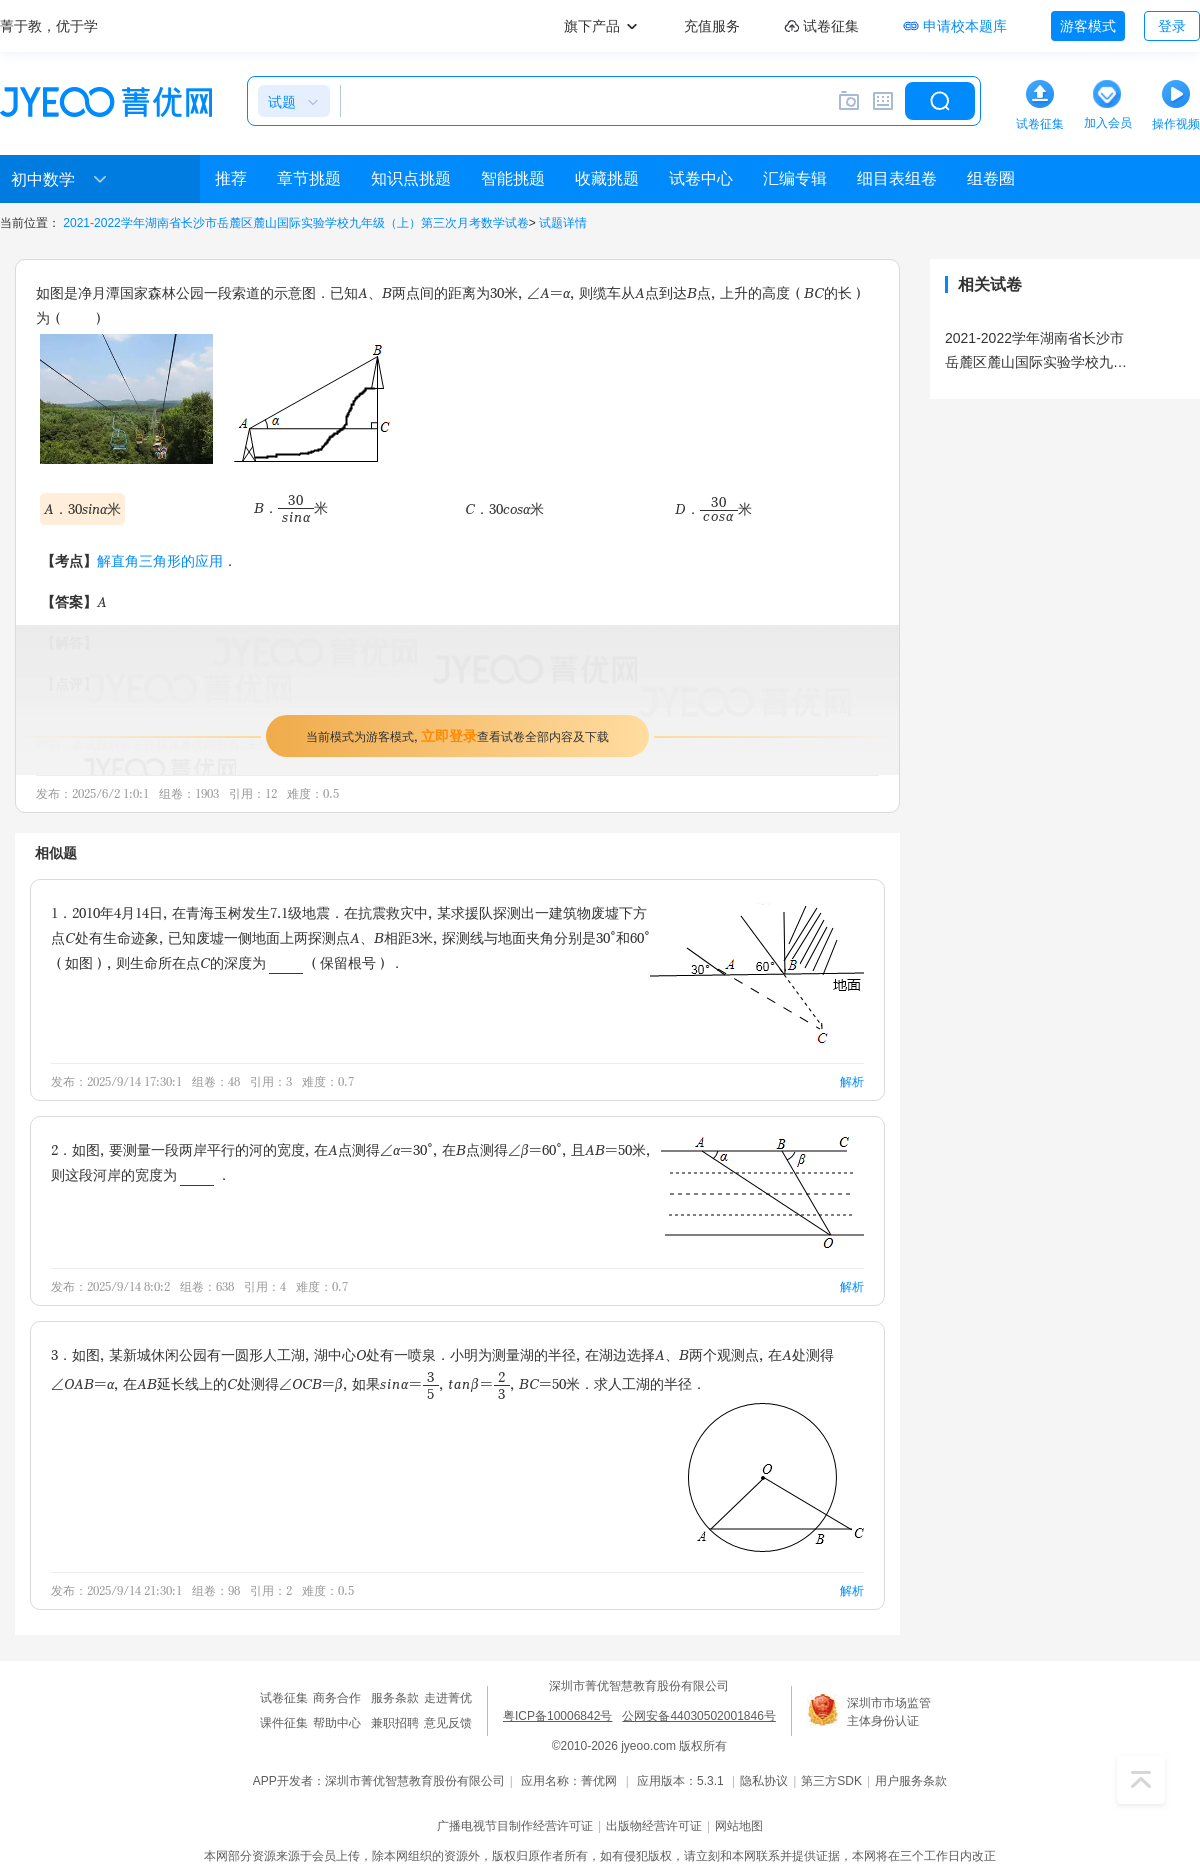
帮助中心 (337, 1723)
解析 (852, 1081)
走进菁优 (448, 1698)
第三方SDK (831, 1781)
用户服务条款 (911, 1781)
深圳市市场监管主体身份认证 (889, 1712)
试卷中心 (701, 178)
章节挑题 (309, 178)
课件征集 (284, 1723)
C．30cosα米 (504, 508)
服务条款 (395, 1698)
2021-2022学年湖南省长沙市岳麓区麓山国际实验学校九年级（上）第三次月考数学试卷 (295, 223)
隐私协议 (764, 1781)
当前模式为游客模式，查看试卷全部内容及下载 (457, 735)
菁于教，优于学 (49, 26)
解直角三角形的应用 (160, 560)
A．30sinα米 (82, 508)
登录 (1172, 26)
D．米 (713, 509)
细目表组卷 (897, 178)
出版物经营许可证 (654, 1826)
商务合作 (337, 1698)
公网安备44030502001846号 (698, 1716)
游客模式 (1088, 26)
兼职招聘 (395, 1723)
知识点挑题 (411, 178)
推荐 (231, 178)
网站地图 (739, 1826)
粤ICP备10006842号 (557, 1716)
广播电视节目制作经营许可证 (515, 1826)
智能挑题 (513, 178)
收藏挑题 (607, 178)
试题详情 (563, 223)
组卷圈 (991, 178)
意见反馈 (448, 1723)
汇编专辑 (795, 178)
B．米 (291, 507)
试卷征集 (284, 1698)
